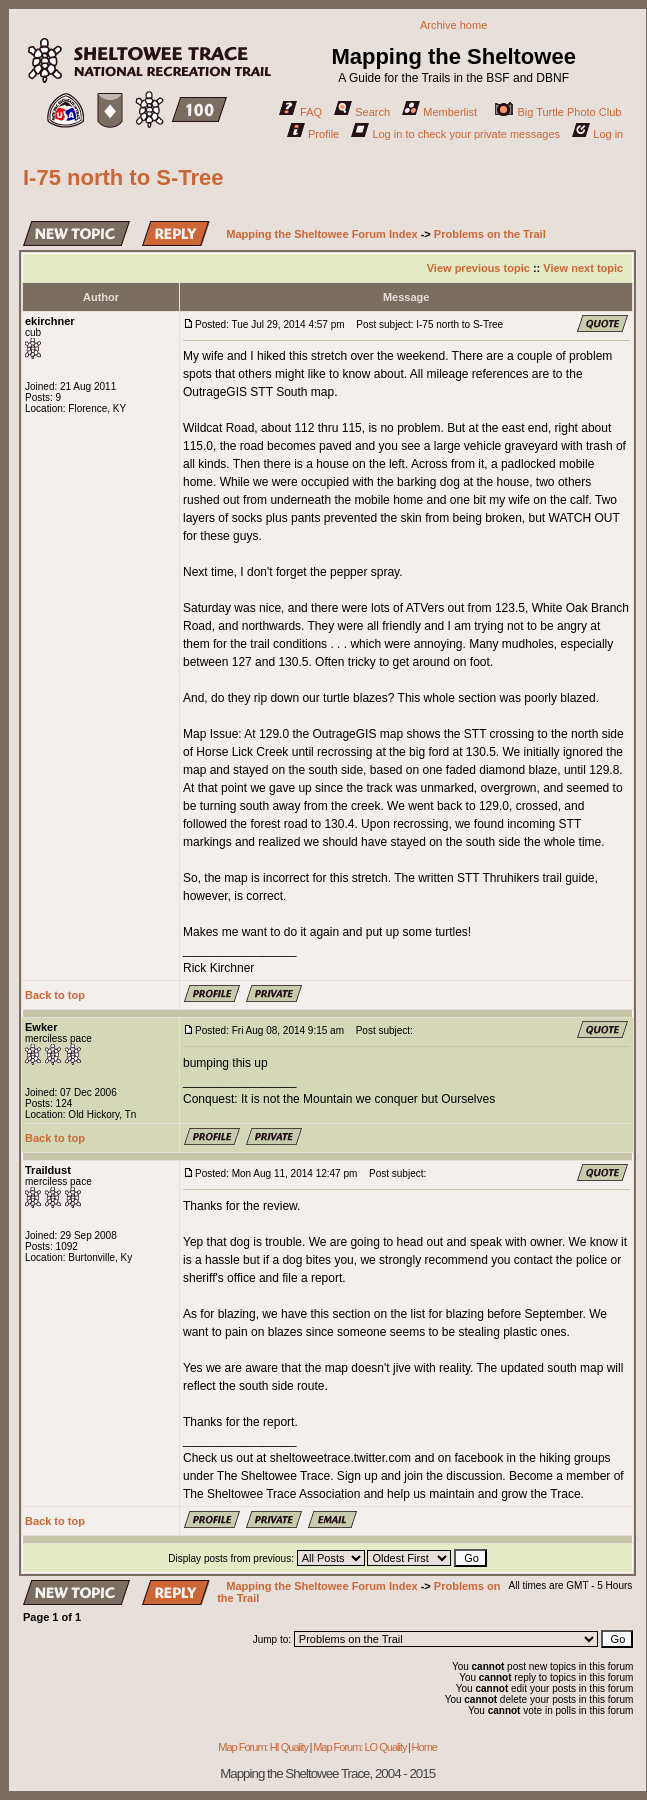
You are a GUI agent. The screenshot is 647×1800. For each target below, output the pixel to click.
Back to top (55, 995)
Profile (313, 134)
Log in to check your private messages (455, 134)
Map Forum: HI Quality (263, 1747)
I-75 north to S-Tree (123, 177)
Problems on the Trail (490, 234)
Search (362, 112)
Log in (597, 134)
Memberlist (439, 112)
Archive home (453, 25)
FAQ (300, 112)
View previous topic (478, 268)
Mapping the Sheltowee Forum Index (321, 234)
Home (424, 1747)
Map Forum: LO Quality (359, 1747)
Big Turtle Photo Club (558, 112)
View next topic (583, 268)
